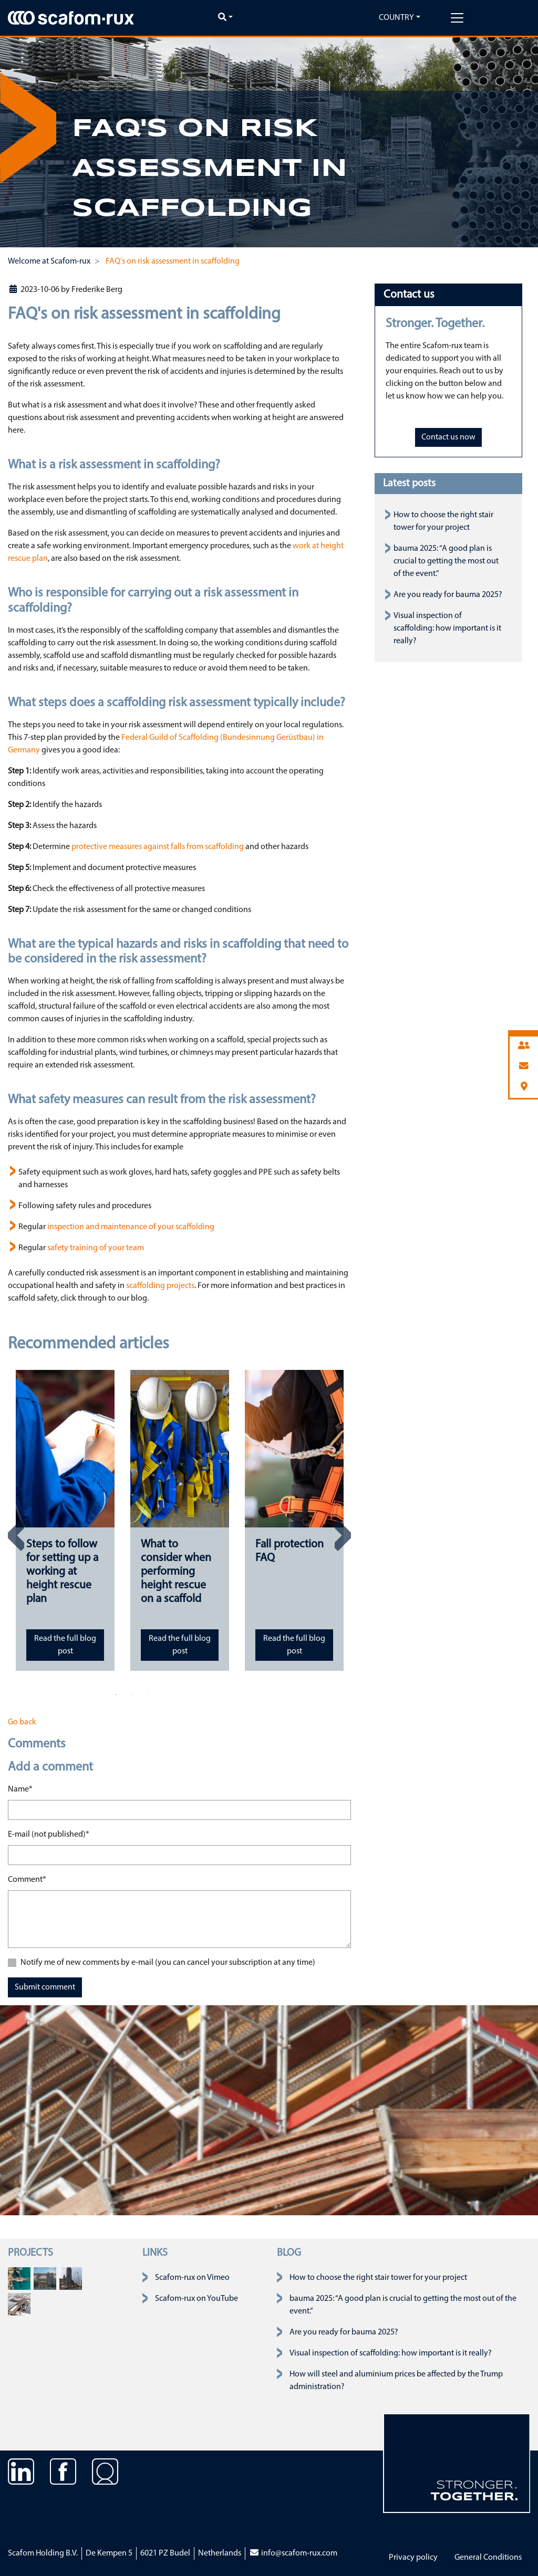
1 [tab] (116, 1695)
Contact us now (448, 437)
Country (396, 18)
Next (343, 1535)
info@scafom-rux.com (293, 2553)
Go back (22, 1722)
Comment (27, 1878)
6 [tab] (195, 1695)
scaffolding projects (160, 1286)
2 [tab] (132, 1695)
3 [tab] (147, 1695)
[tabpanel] (65, 1520)
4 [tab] (163, 1695)
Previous (16, 1535)
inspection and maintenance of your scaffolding (130, 1227)
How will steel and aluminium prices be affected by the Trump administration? (396, 2380)
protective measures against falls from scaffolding (157, 847)
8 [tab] (226, 1695)
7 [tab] (210, 1695)
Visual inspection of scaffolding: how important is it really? (447, 628)
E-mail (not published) (48, 1833)
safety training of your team (95, 1248)
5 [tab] (179, 1695)
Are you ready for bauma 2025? (448, 595)
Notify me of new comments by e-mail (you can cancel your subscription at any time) (167, 1963)
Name (20, 1788)
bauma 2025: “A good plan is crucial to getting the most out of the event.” (446, 561)
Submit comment (45, 1987)
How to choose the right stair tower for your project (378, 2278)
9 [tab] (242, 1695)
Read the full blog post (65, 1645)
